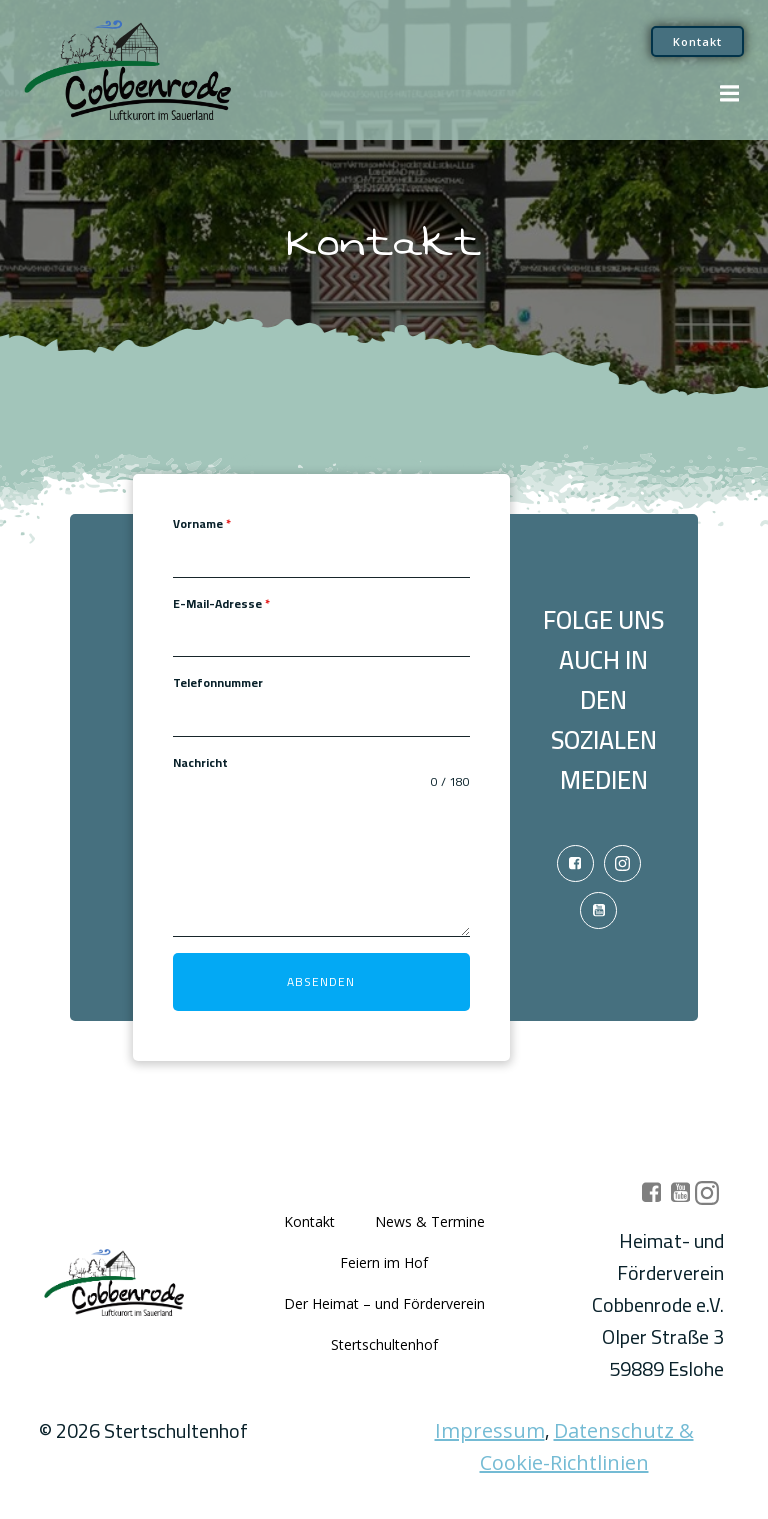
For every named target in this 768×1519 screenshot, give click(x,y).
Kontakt (309, 1221)
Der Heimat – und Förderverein (384, 1303)
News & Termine (430, 1221)
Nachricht (200, 763)
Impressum (490, 1430)
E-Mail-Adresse (221, 604)
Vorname (202, 524)
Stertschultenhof (384, 1344)
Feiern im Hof (384, 1262)
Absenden (321, 981)
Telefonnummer (218, 683)
